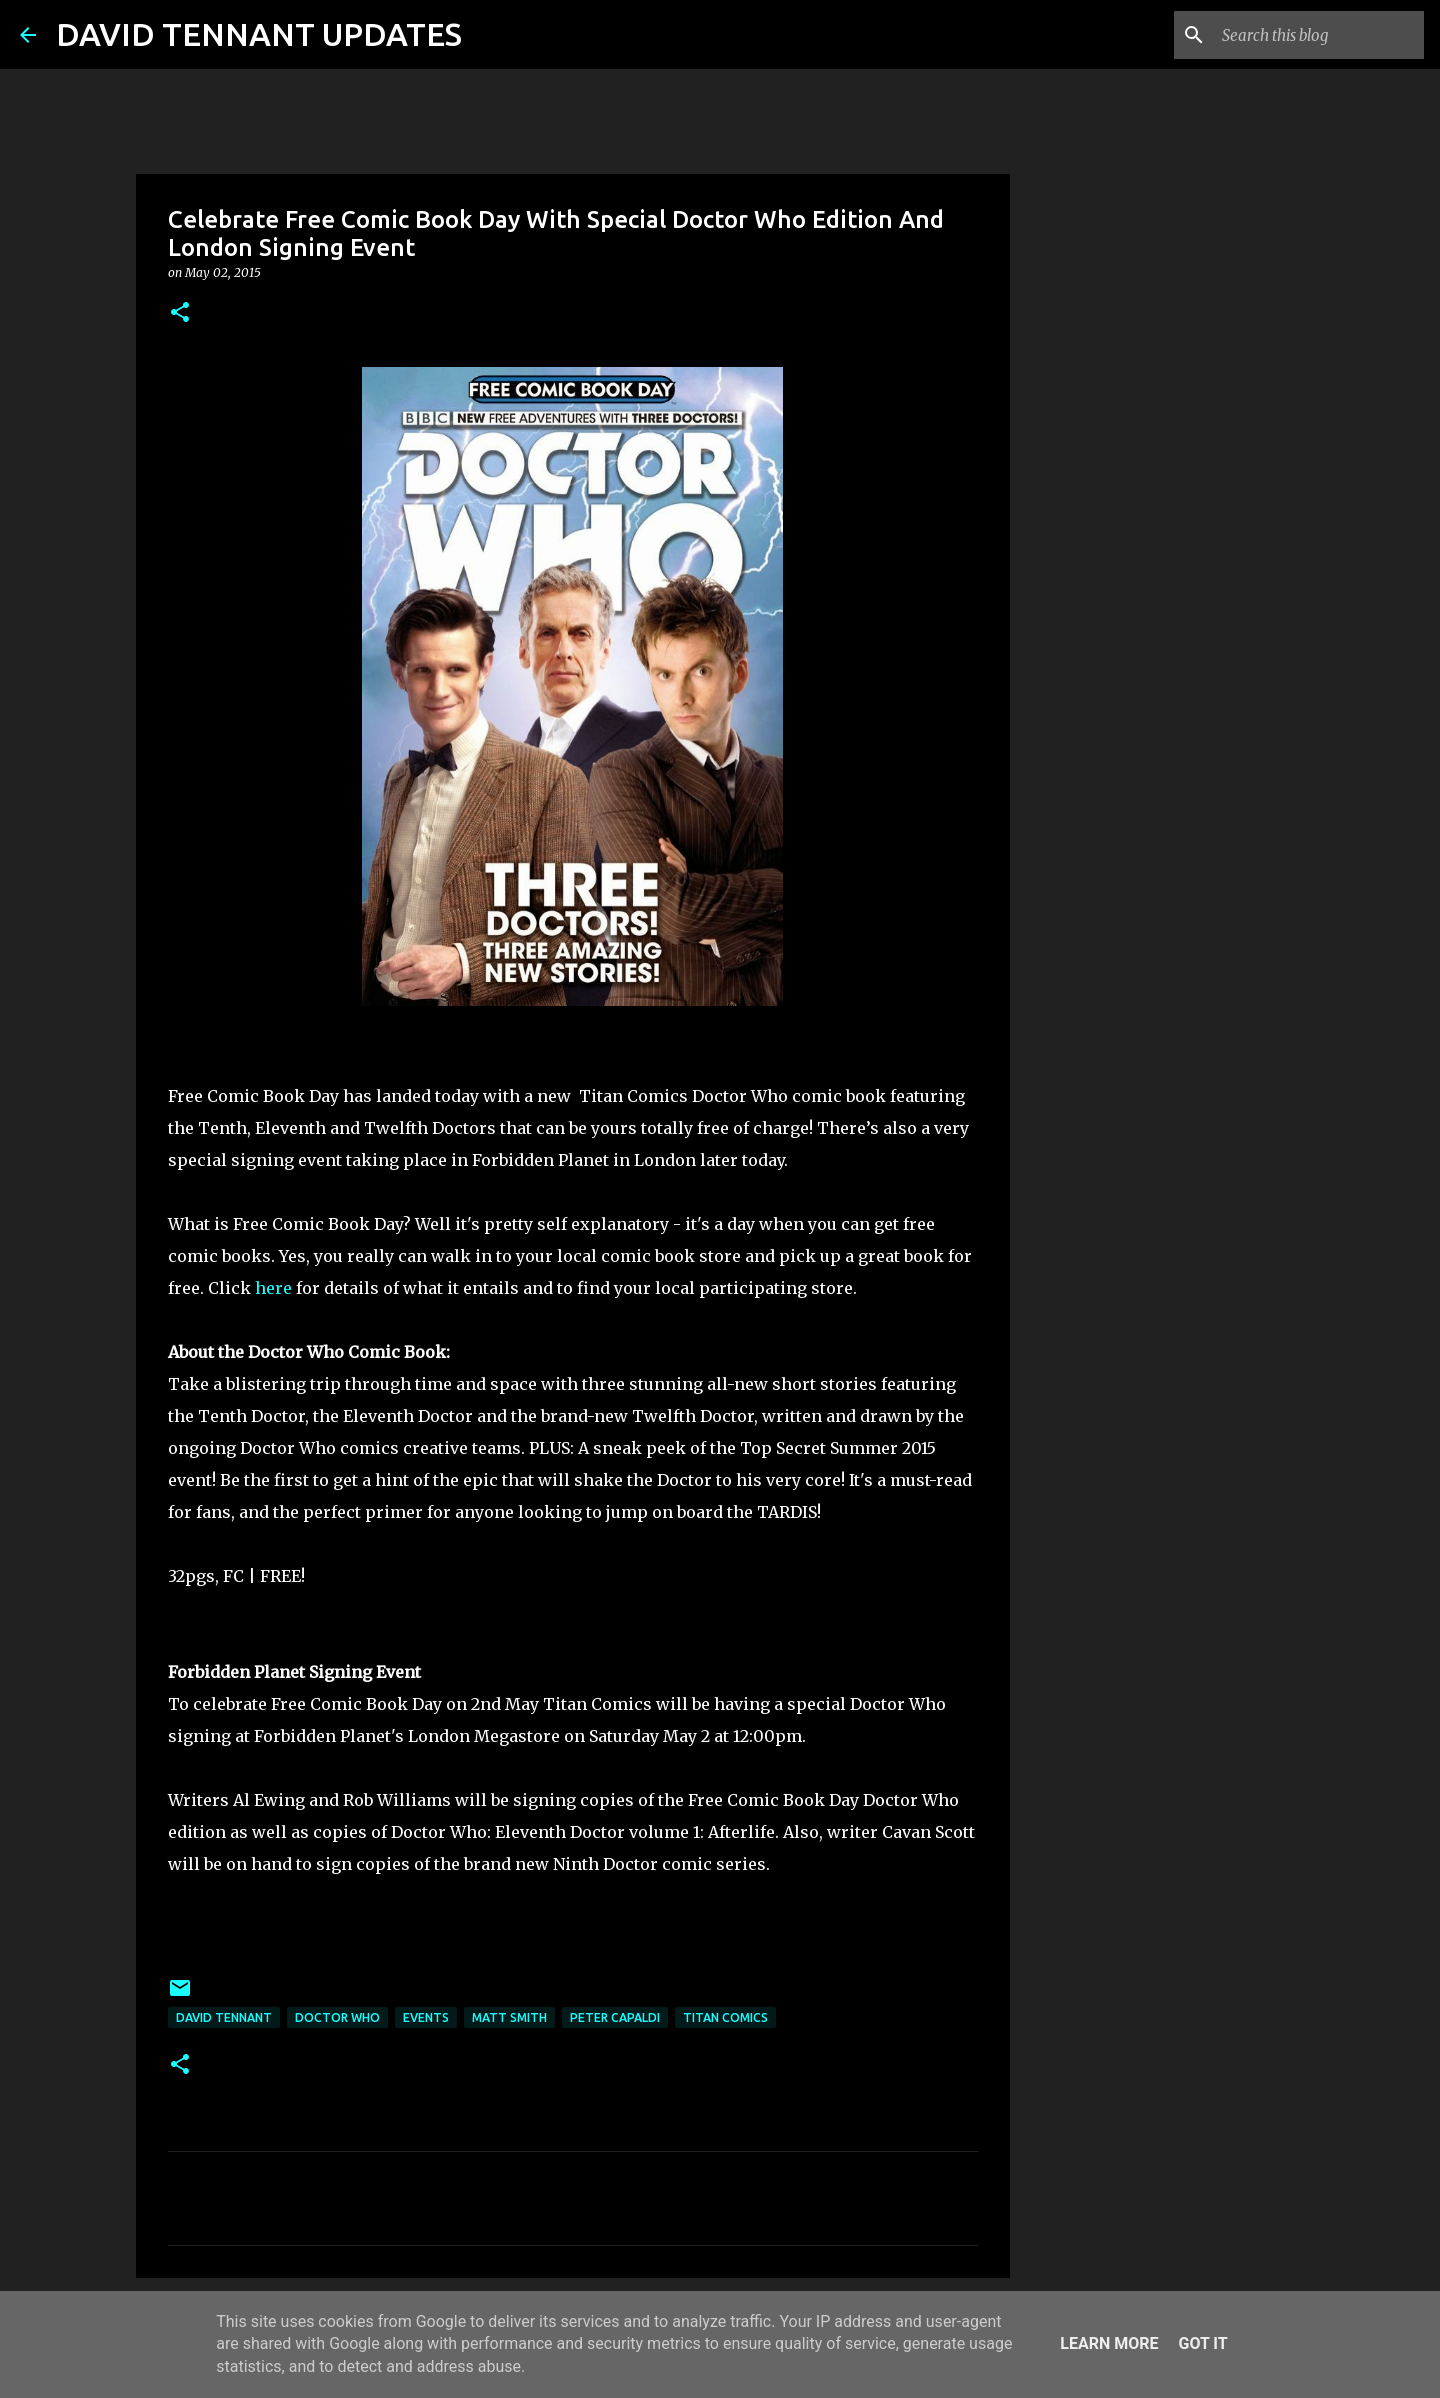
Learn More (1109, 2343)
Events (426, 2017)
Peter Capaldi (615, 2017)
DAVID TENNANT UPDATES (259, 34)
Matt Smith (509, 2017)
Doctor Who (337, 2017)
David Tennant (224, 2017)
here (273, 1288)
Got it (1202, 2343)
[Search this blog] (1319, 35)
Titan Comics (725, 2017)
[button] (180, 313)
